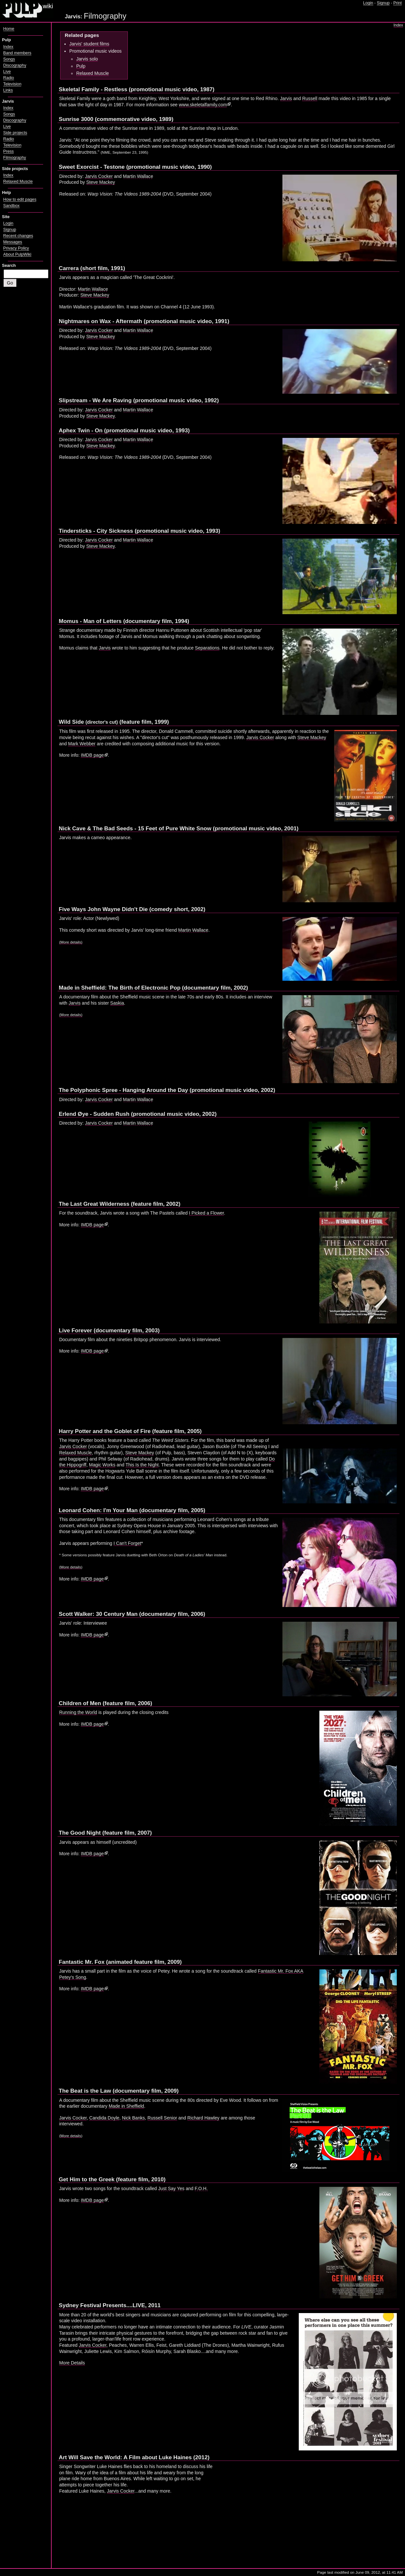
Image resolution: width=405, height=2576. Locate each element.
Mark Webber (81, 743)
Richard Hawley (203, 2117)
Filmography (14, 157)
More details (70, 1567)
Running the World (78, 1712)
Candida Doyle (104, 2117)
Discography (14, 65)
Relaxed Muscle (92, 73)
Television (12, 84)
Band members (17, 53)
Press (8, 151)
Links (8, 90)
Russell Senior (162, 2117)
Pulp (80, 66)
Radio (8, 78)
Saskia (117, 1003)
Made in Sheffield (126, 2106)
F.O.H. (201, 2188)
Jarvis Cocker (99, 176)
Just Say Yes (171, 2188)
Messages (12, 242)
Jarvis (286, 98)
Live (7, 71)
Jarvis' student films (89, 43)
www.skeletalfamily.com (203, 104)
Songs (9, 59)
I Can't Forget (127, 1543)
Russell (309, 98)
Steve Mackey (100, 182)
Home (8, 28)
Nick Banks (133, 2117)
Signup (383, 3)
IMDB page (92, 755)
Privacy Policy (16, 248)
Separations (207, 647)
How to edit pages (19, 199)
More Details (72, 2362)
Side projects (15, 132)
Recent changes (18, 235)
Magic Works (102, 1464)
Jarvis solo (87, 58)
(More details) (70, 942)
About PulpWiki (17, 254)
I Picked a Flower (206, 1213)
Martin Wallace (138, 176)
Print (397, 3)
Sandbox (11, 205)
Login (368, 3)
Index (398, 25)
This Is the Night (142, 1464)
